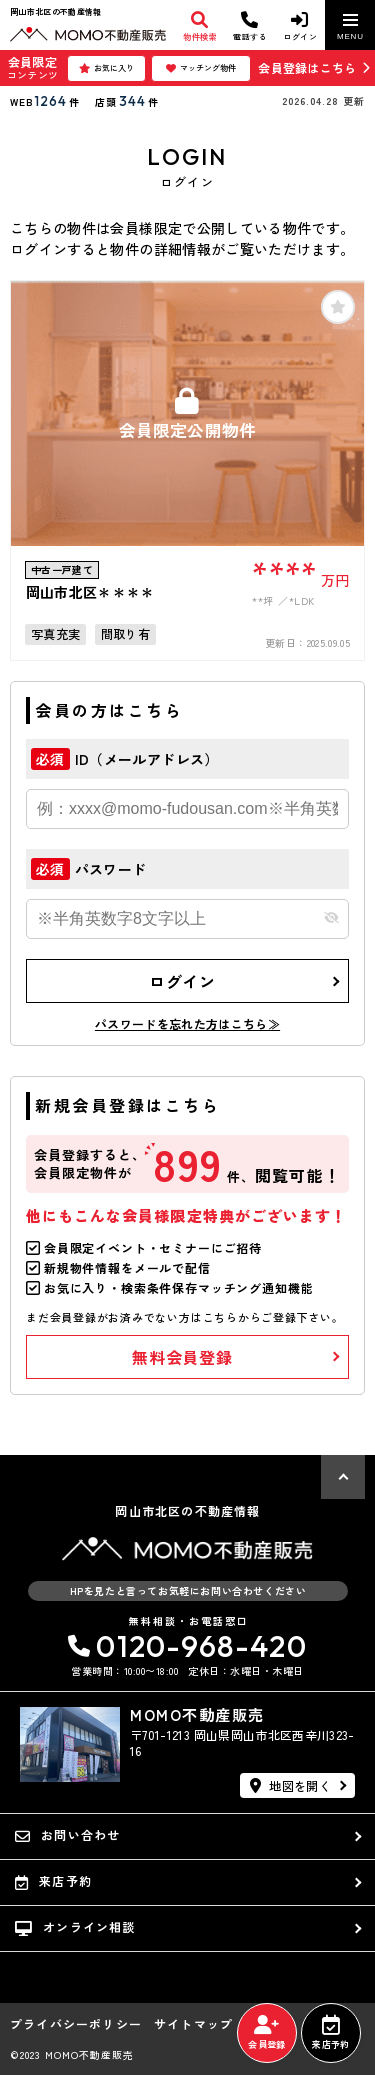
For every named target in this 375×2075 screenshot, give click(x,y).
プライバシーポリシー (76, 2024)
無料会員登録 (182, 1357)
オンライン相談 (75, 1927)
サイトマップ (193, 2024)
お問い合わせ (67, 1835)
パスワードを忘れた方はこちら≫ (187, 1023)
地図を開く (290, 1785)
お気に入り (106, 68)
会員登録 (266, 2033)
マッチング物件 (201, 68)
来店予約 (330, 2033)
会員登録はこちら (307, 67)
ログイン (182, 981)
